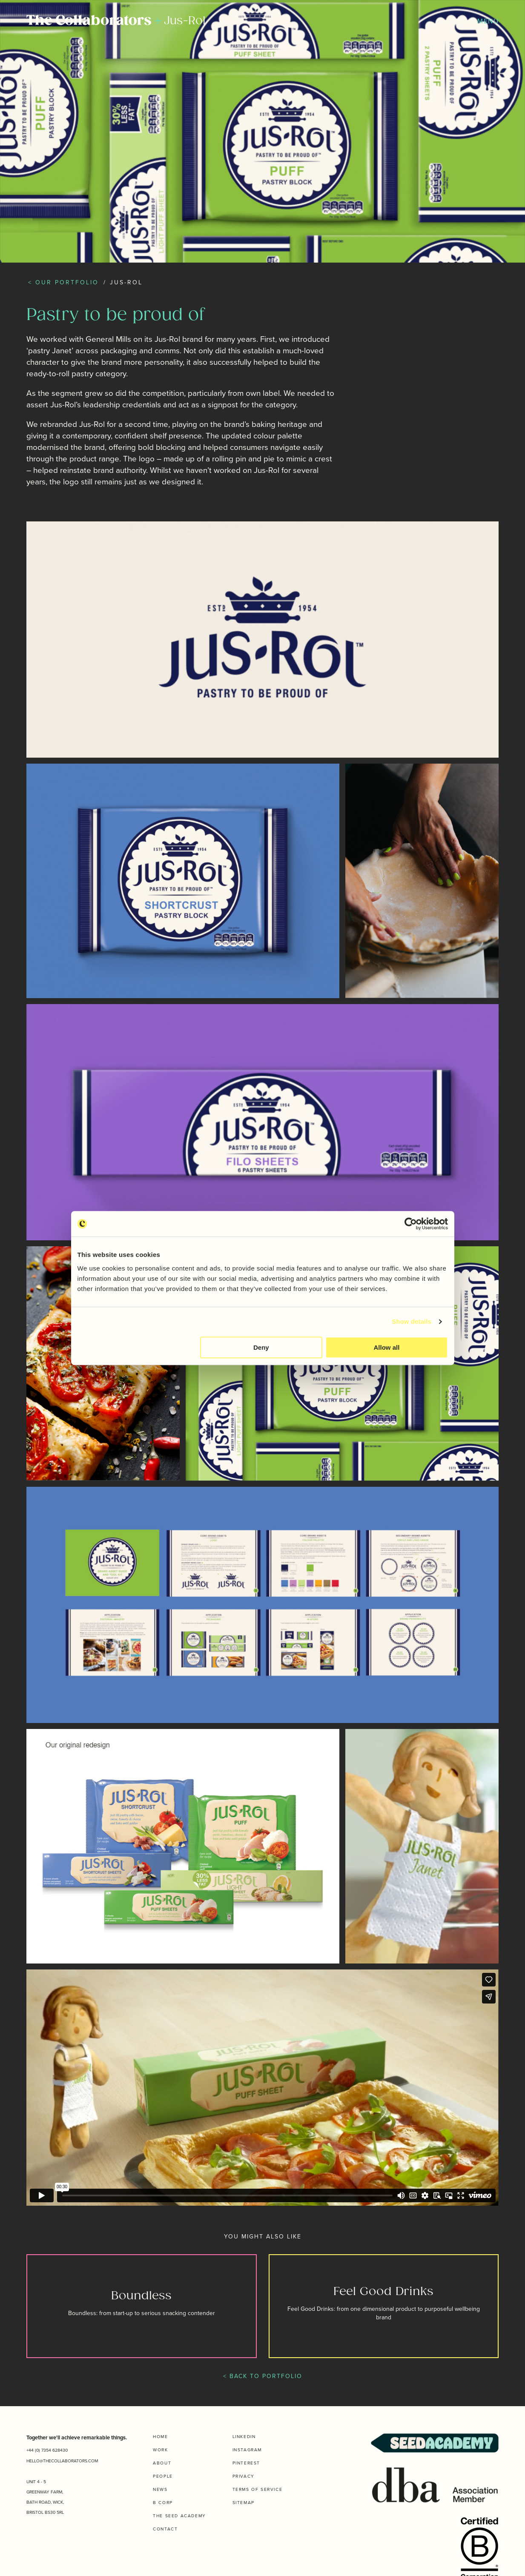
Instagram (247, 2450)
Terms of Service (257, 2489)
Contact (165, 2529)
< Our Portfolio (63, 282)
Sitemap (243, 2502)
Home (160, 2436)
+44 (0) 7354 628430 (47, 2450)
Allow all (387, 1347)
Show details (411, 1321)
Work (160, 2450)
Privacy (243, 2476)
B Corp (163, 2502)
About (162, 2463)
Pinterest (246, 2463)
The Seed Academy (179, 2516)
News (160, 2489)
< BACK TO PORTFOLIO (262, 2376)
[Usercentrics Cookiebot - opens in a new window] (410, 1223)
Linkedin (244, 2436)
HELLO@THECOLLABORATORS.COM (62, 2461)
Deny (261, 1347)
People (163, 2476)
